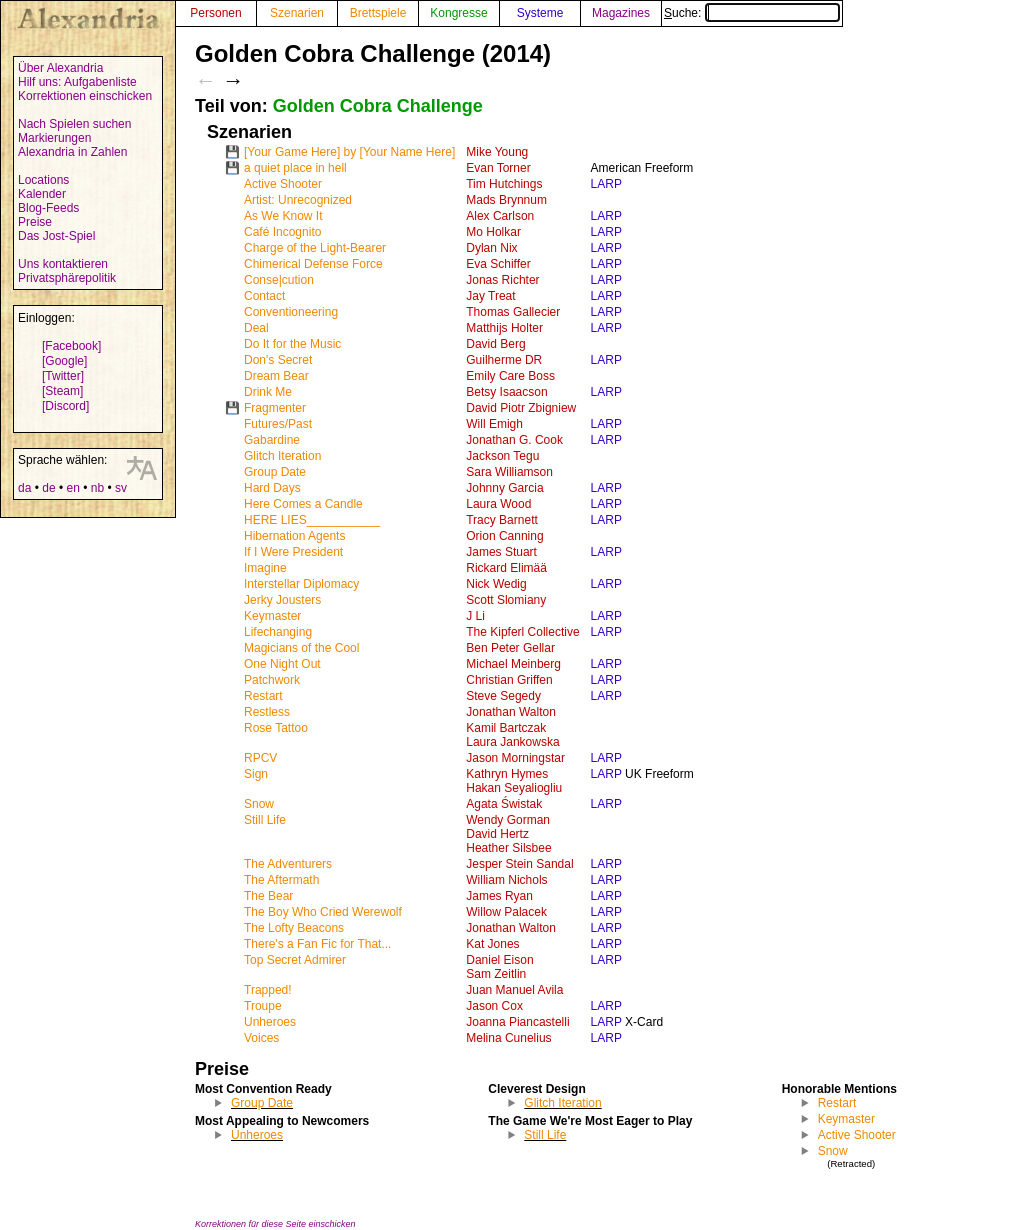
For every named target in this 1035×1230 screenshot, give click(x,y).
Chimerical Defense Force (313, 264)
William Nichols (506, 880)
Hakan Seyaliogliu (514, 788)
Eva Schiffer (498, 264)
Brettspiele (378, 13)
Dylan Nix (491, 248)
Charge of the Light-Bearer (315, 248)
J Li (475, 616)
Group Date (275, 472)
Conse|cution (279, 280)
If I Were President (293, 552)
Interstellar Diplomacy (301, 584)
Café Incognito (282, 232)
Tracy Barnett (502, 520)
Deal (256, 328)
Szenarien (297, 13)
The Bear (268, 896)
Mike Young (497, 152)
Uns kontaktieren (63, 264)
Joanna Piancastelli (517, 1022)
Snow (259, 804)
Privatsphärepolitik (67, 278)
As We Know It (283, 216)
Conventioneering (291, 312)
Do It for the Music (292, 344)
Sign (256, 774)
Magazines (621, 13)
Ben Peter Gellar (510, 648)
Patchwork (272, 680)
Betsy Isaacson (506, 392)
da (24, 488)
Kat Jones (492, 944)
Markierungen (54, 138)
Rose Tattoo (276, 728)
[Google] (64, 361)
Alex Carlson (500, 216)
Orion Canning (504, 536)
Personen (215, 13)
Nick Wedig (496, 584)
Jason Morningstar (515, 758)
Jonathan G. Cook (514, 440)
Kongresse (458, 13)
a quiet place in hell (295, 168)
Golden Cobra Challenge (378, 106)
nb (97, 488)
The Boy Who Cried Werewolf (323, 912)
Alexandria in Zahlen (72, 152)
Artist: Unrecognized (298, 200)
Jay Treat (490, 296)
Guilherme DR (504, 360)
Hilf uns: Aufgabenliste (77, 82)
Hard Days (272, 488)
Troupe (263, 1006)
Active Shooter (283, 184)
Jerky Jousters (282, 600)
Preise (35, 222)
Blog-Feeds (48, 208)
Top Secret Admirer (295, 960)
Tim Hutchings (504, 184)
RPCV (260, 758)
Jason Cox (494, 1006)
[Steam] (62, 391)
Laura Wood (498, 504)
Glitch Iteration (282, 456)
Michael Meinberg (513, 664)
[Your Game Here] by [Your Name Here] (349, 152)
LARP (606, 184)
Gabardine (272, 440)
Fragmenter (275, 408)
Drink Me (268, 392)
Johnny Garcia (504, 488)
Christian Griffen (509, 680)
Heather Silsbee (508, 848)
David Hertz (497, 834)
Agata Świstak (504, 804)
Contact (264, 296)
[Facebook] (71, 346)
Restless (267, 712)
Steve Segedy (503, 696)
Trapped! (268, 990)
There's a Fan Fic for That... (317, 944)
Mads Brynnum (506, 200)
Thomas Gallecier (513, 312)
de (48, 488)
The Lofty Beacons (294, 928)
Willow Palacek (506, 912)
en (72, 488)
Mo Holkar (493, 232)
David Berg (495, 344)
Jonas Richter (502, 280)
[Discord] (65, 406)
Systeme (540, 13)
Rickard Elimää (506, 568)
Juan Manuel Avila (514, 990)
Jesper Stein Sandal (519, 864)
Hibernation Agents (294, 536)
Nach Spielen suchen (74, 124)
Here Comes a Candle (303, 504)
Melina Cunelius (508, 1038)
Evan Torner (498, 168)
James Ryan (499, 896)
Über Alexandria (60, 68)
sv (121, 488)
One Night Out (282, 664)
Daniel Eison (499, 960)
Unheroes (270, 1022)
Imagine (265, 568)
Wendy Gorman (508, 820)
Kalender (42, 194)
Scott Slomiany (506, 600)
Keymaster (272, 616)
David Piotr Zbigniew (521, 408)
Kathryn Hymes (507, 774)
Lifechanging (278, 632)
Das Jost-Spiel (56, 236)
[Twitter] (63, 376)
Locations (43, 180)
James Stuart (501, 552)
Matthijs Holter (504, 328)
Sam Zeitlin (496, 974)
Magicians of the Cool (301, 648)
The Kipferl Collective (522, 632)
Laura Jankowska (512, 742)
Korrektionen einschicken (85, 96)
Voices (261, 1038)
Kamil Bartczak (506, 728)
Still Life (265, 820)
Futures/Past (278, 424)
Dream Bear (276, 376)
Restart (263, 696)
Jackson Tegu (502, 456)
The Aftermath (281, 880)
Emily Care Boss (510, 376)
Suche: (752, 13)
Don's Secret (278, 360)
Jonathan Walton (511, 712)
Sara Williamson (509, 472)
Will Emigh (494, 424)
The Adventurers (288, 864)
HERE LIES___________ (312, 520)
